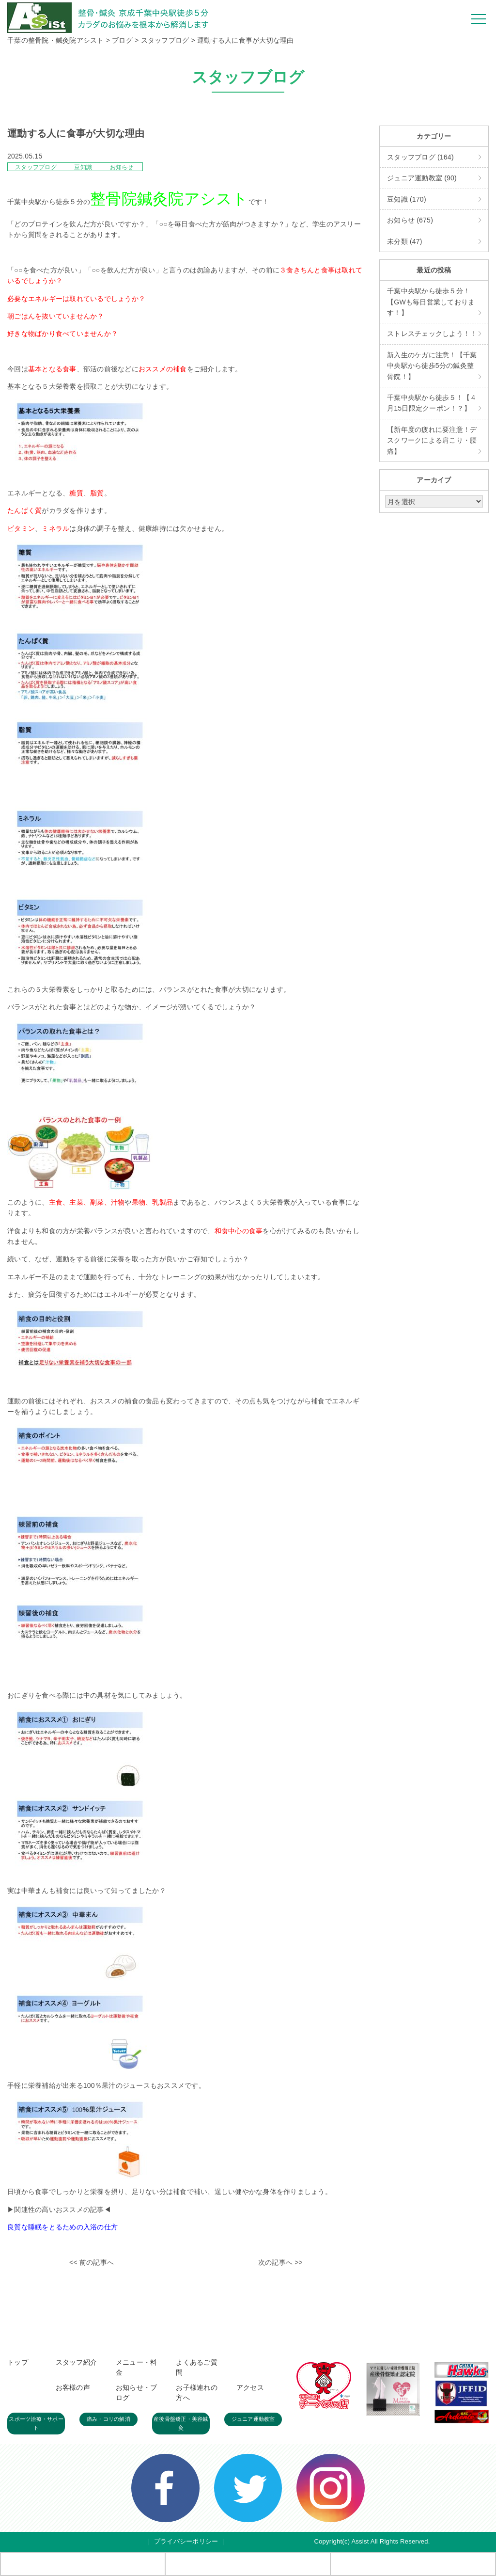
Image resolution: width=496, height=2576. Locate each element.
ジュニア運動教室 (253, 2419)
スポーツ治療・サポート (36, 2423)
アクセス (250, 2387)
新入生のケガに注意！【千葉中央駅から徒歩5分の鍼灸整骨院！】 (432, 366)
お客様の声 (73, 2387)
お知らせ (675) (410, 220)
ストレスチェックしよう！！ (432, 333)
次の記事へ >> (280, 2262)
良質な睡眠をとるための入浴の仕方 (62, 2227)
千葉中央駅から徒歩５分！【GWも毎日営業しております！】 (431, 302)
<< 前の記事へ (91, 2262)
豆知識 (83, 167)
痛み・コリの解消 (108, 2419)
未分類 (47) (404, 241)
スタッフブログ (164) (420, 157)
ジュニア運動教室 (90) (422, 178)
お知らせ (122, 167)
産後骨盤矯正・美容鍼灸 (181, 2423)
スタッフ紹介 (76, 2362)
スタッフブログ (36, 167)
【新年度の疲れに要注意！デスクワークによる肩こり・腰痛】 (432, 440)
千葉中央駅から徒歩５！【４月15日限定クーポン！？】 (432, 403)
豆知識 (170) (406, 199)
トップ (17, 2362)
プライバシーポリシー (186, 2541)
